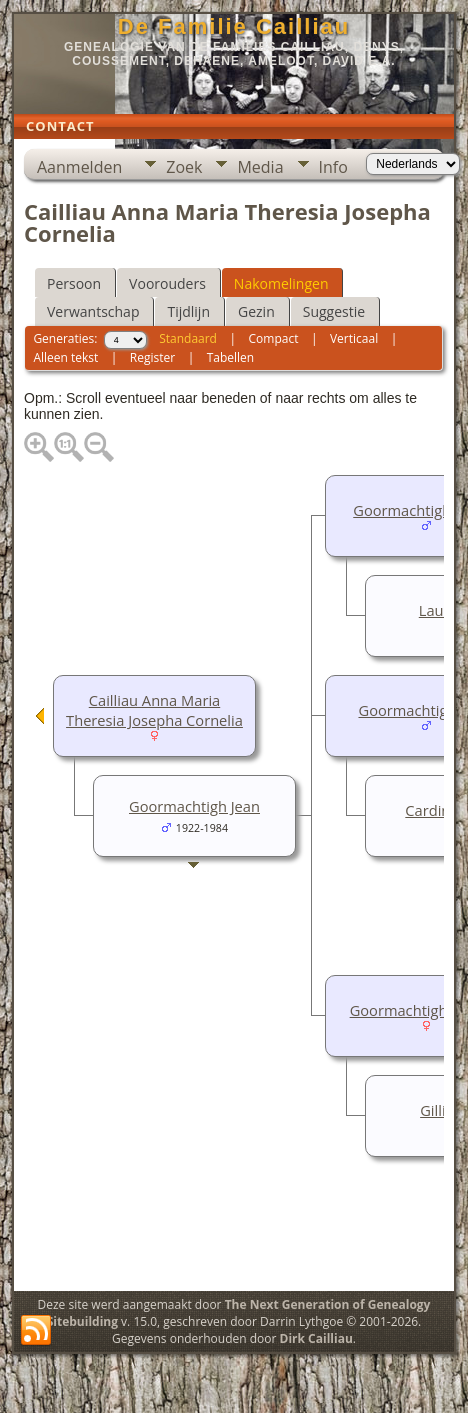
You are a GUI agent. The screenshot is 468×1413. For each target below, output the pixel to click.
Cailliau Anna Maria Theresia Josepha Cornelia (154, 710)
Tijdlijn (188, 311)
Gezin (256, 311)
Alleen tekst (65, 357)
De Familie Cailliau (234, 26)
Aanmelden (79, 167)
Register (152, 357)
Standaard (188, 338)
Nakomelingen (281, 283)
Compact (274, 338)
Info (333, 167)
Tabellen (231, 357)
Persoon (74, 283)
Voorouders (167, 283)
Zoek (184, 167)
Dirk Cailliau (316, 1338)
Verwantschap (93, 311)
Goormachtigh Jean (194, 806)
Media (260, 167)
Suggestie (334, 311)
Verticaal (354, 338)
